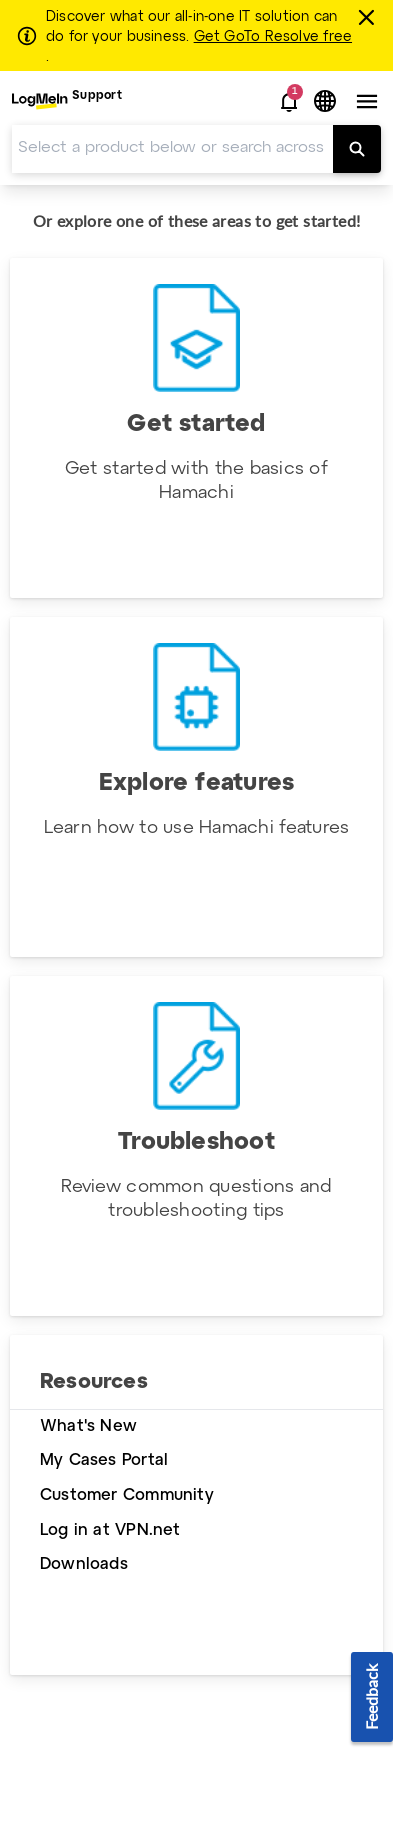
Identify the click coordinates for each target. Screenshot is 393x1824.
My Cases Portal (104, 1460)
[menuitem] (67, 101)
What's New (88, 1426)
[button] (289, 102)
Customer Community (127, 1495)
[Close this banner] (369, 17)
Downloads (84, 1564)
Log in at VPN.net (110, 1530)
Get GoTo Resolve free (273, 37)
